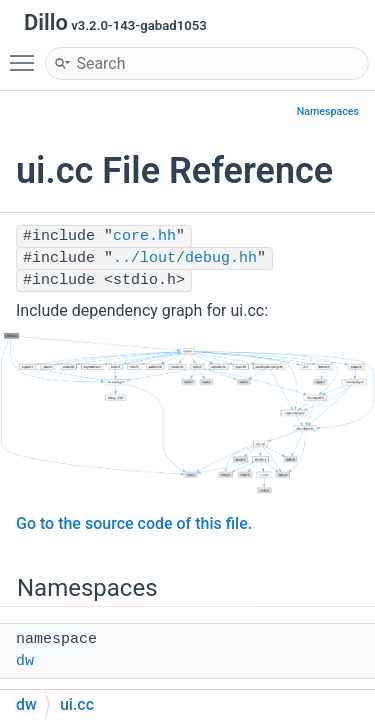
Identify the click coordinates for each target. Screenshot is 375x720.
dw (25, 661)
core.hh (144, 236)
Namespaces (328, 111)
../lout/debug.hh (185, 258)
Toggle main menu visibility (27, 54)
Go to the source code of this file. (134, 523)
